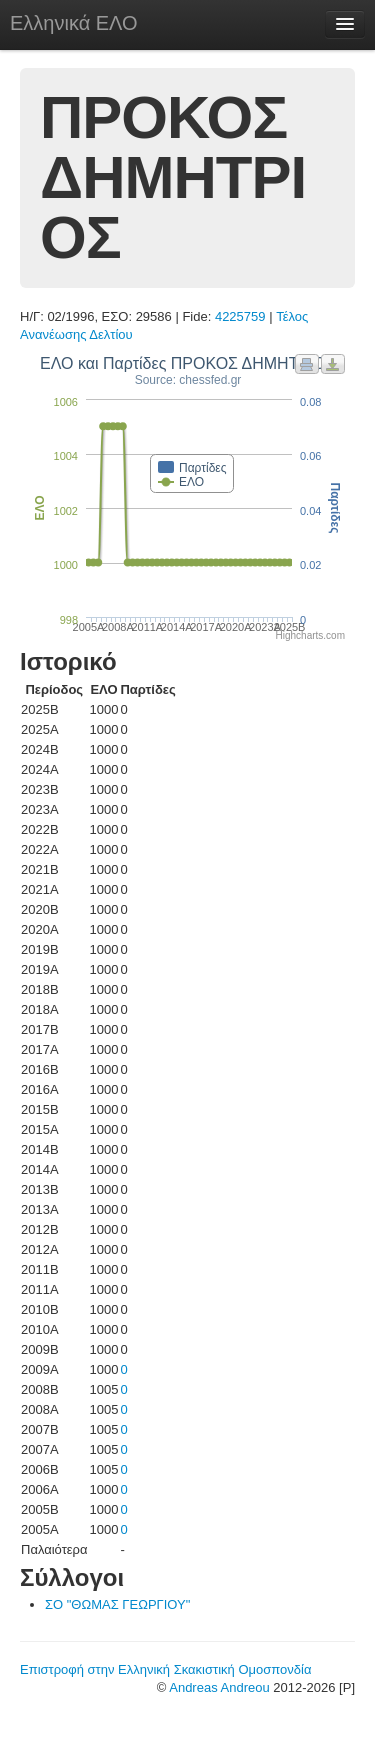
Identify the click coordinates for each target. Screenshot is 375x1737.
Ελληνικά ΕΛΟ (74, 23)
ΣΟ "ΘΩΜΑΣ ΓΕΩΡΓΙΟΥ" (117, 1604)
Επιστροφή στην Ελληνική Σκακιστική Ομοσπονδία (165, 1669)
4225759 (240, 316)
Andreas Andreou (219, 1687)
